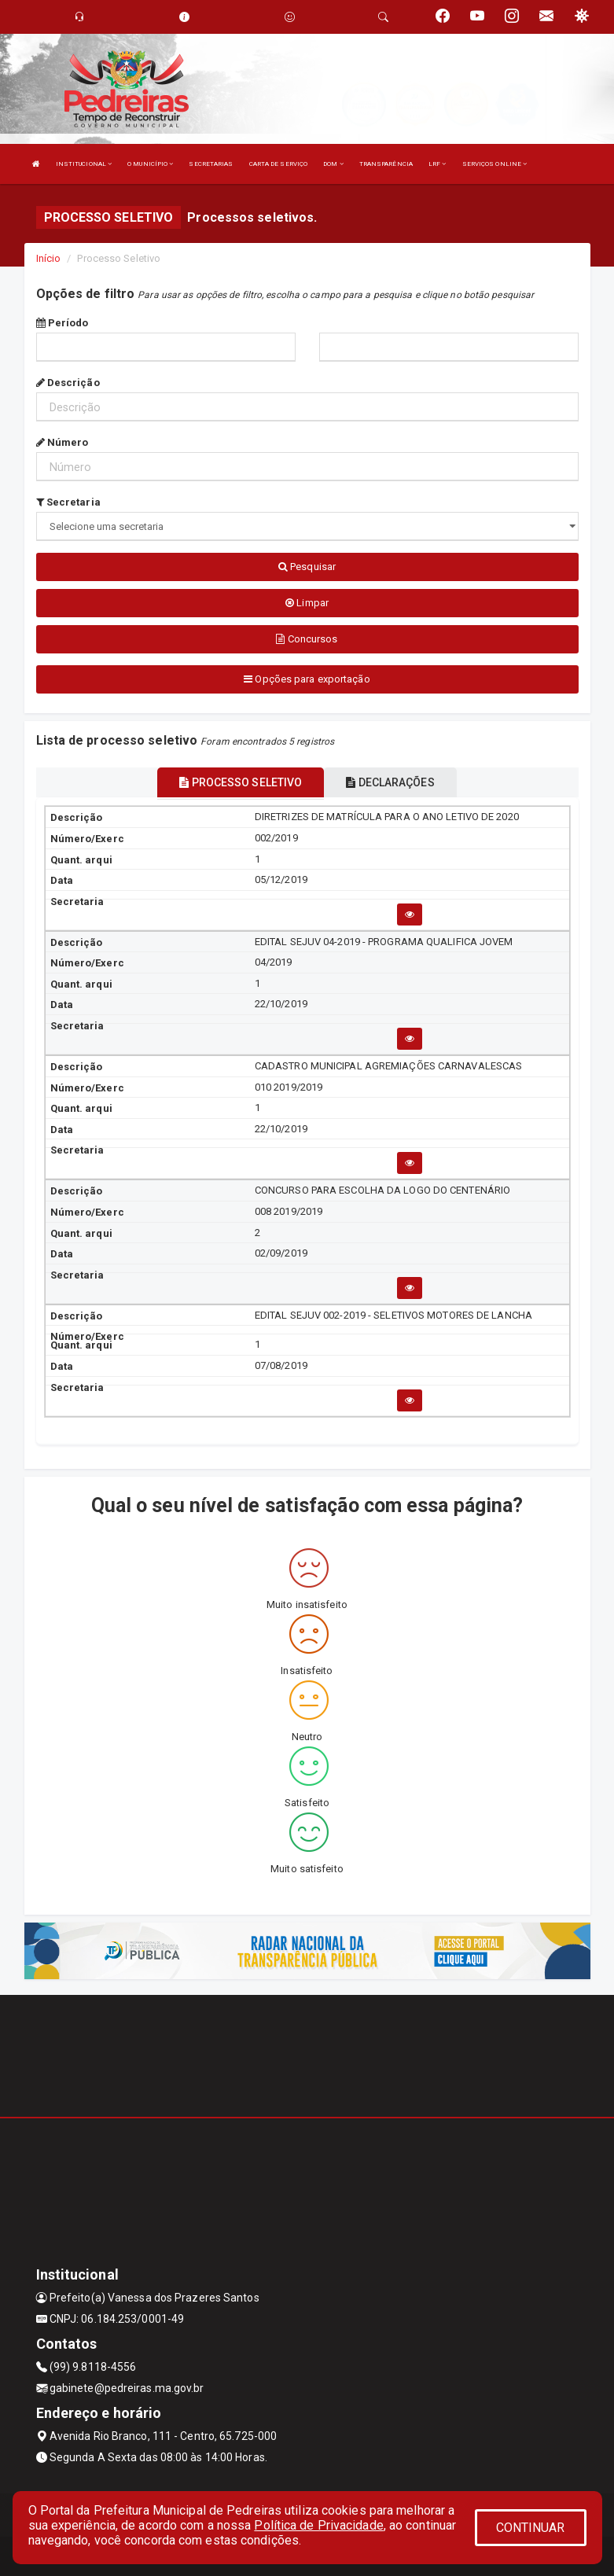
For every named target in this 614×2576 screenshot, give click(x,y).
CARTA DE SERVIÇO (278, 163)
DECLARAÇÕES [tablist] (390, 782)
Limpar (307, 603)
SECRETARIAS (211, 163)
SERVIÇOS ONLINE (495, 163)
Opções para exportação (307, 679)
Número (62, 442)
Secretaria (68, 502)
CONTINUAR (530, 2527)
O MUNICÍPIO (150, 163)
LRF (437, 163)
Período (62, 323)
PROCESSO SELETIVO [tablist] (240, 782)
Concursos (306, 639)
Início (48, 258)
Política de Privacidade (318, 2525)
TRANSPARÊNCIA (386, 163)
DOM (333, 163)
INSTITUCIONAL (84, 163)
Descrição (68, 382)
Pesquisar (307, 566)
